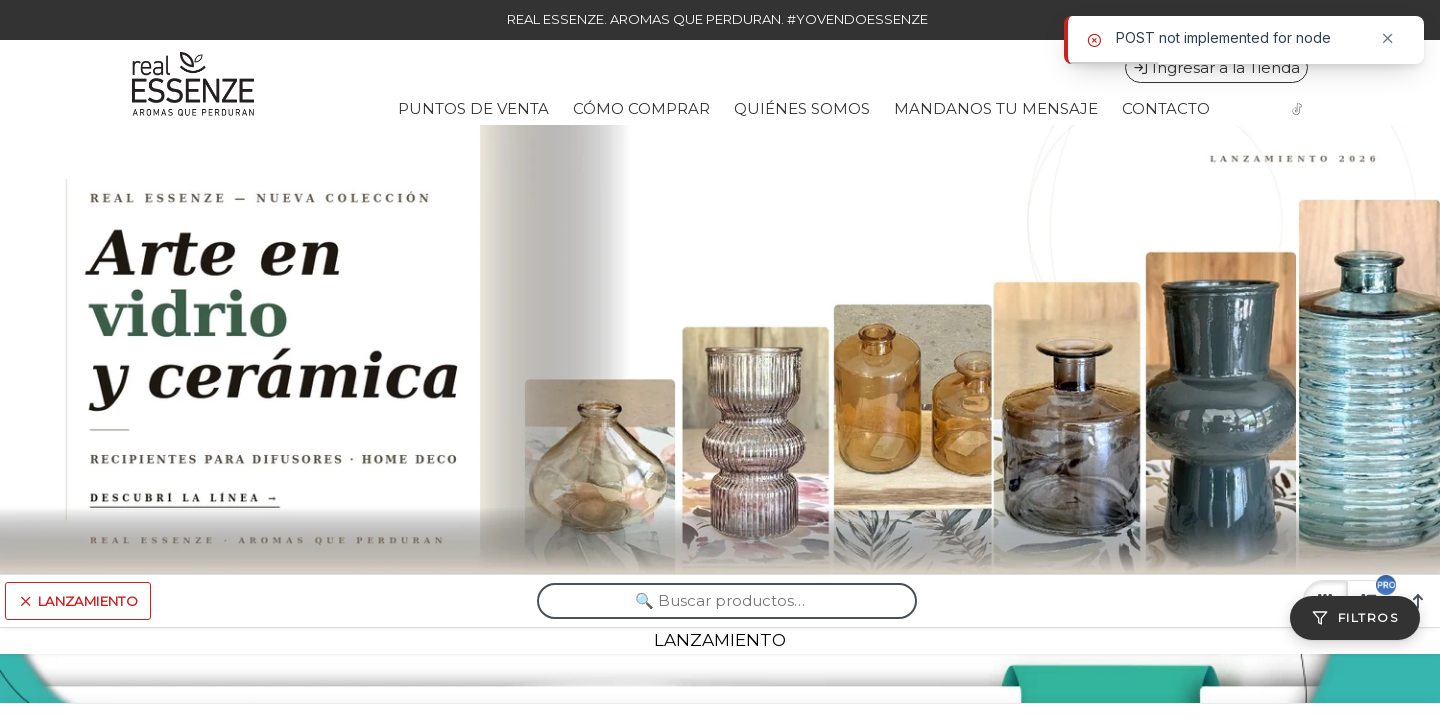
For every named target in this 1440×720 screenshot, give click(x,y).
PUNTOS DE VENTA (473, 108)
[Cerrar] (1388, 38)
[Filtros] (1355, 618)
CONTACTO (1166, 108)
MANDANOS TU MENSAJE (996, 108)
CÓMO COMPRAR (641, 108)
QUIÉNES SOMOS (802, 108)
